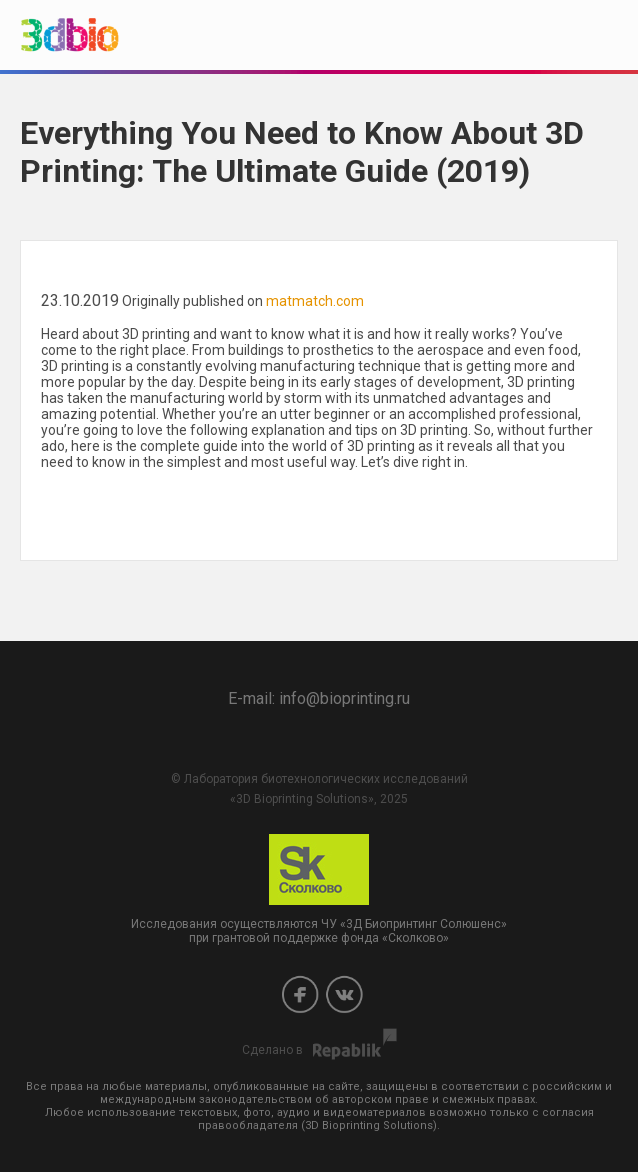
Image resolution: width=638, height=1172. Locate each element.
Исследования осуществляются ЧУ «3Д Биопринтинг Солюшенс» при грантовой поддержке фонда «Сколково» (319, 889)
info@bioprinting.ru (344, 698)
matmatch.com (315, 301)
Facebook (300, 994)
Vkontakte (345, 994)
